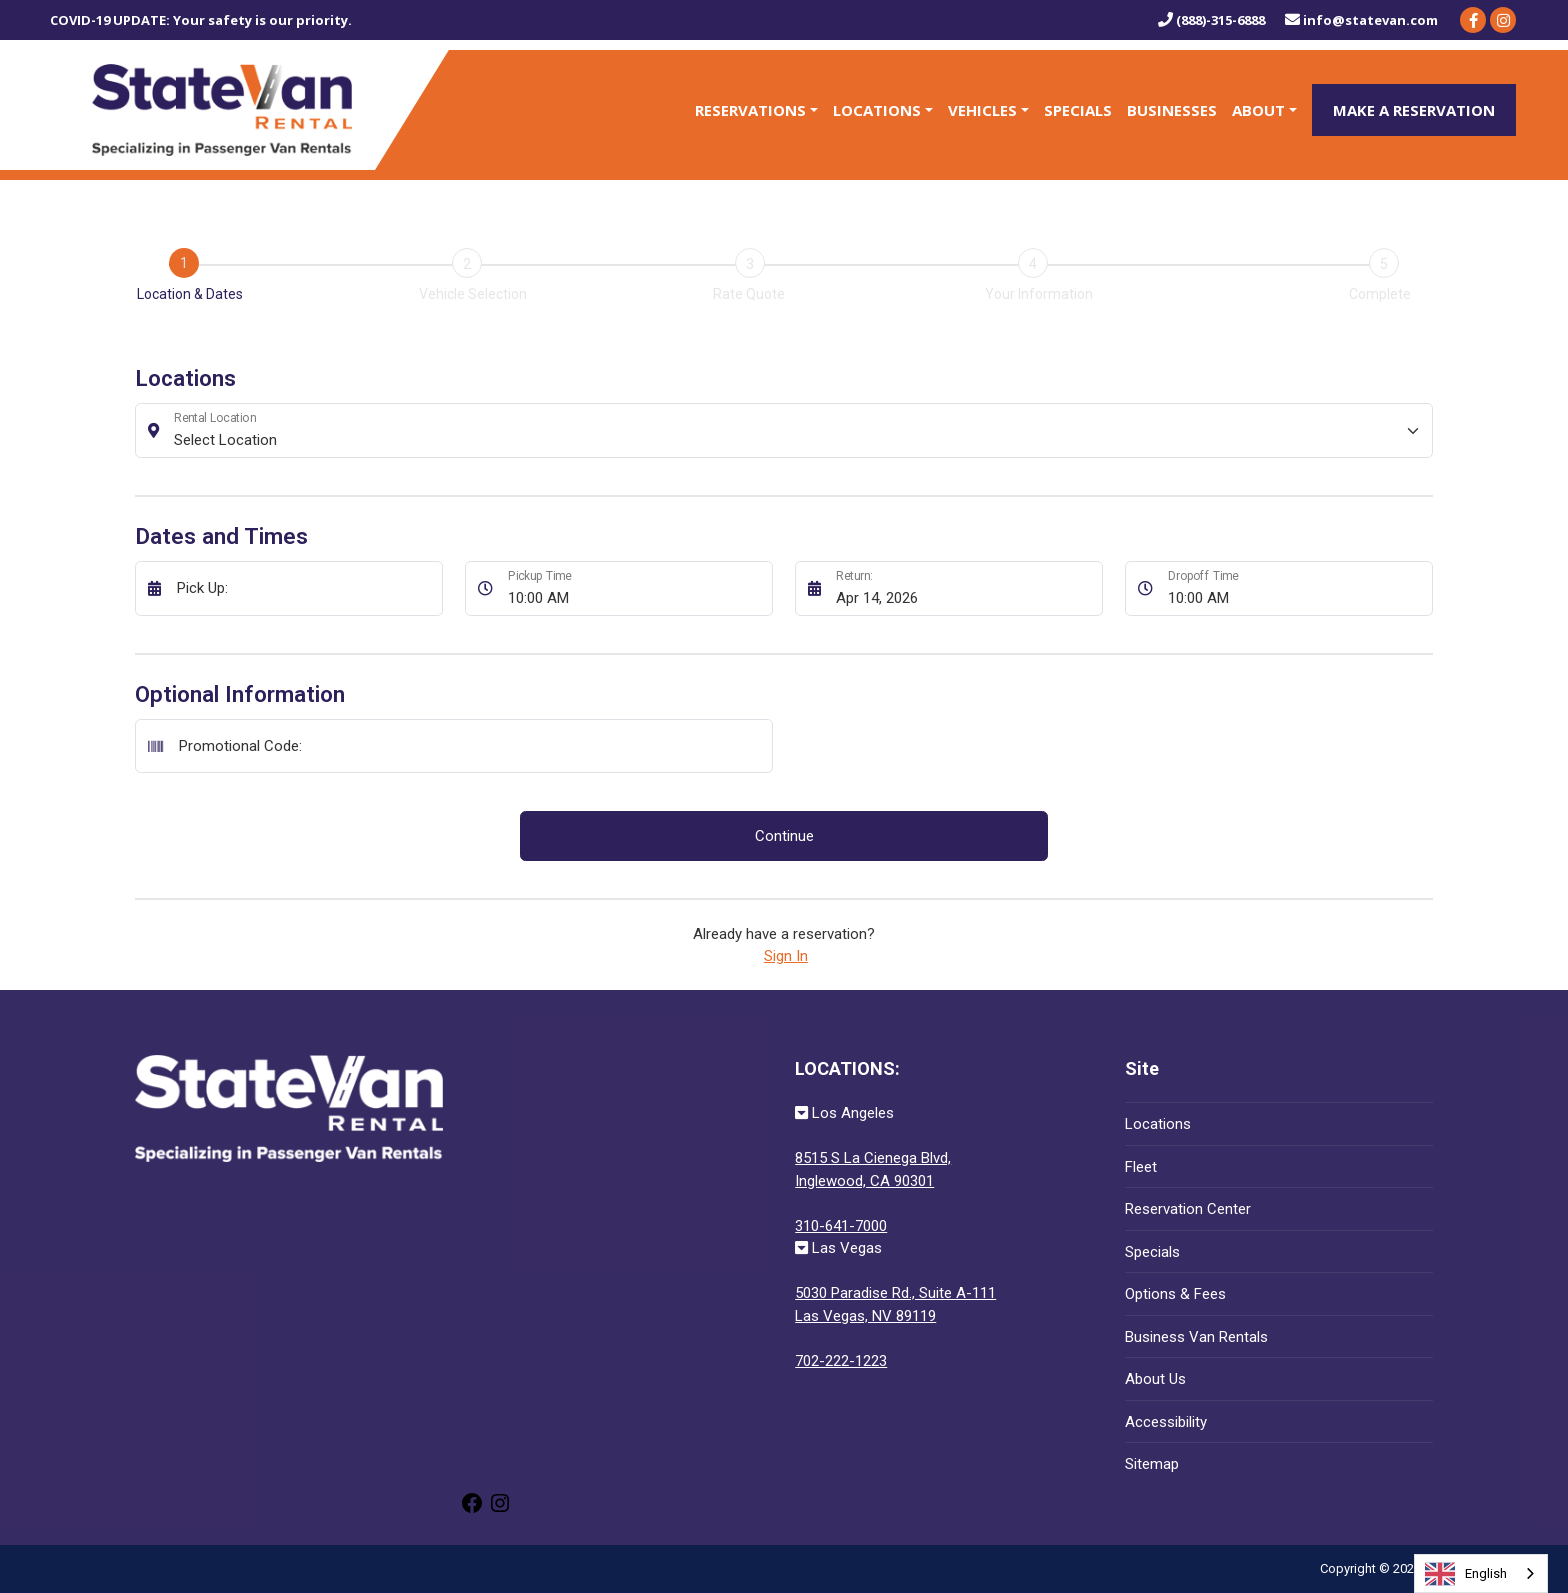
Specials (1078, 110)
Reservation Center (1188, 1209)
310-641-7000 (841, 1226)
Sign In (786, 956)
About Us (1155, 1379)
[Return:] (964, 588)
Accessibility (1166, 1422)
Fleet (1141, 1167)
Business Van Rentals (1196, 1337)
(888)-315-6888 (1211, 20)
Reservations (750, 110)
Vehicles (982, 110)
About (1258, 110)
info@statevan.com (1361, 20)
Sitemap (1152, 1464)
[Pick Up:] (304, 588)
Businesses (1172, 110)
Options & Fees (1175, 1294)
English (1466, 1574)
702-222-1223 (841, 1361)
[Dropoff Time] (1295, 588)
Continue (784, 836)
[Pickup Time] (635, 588)
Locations (877, 110)
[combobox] (1481, 1573)
